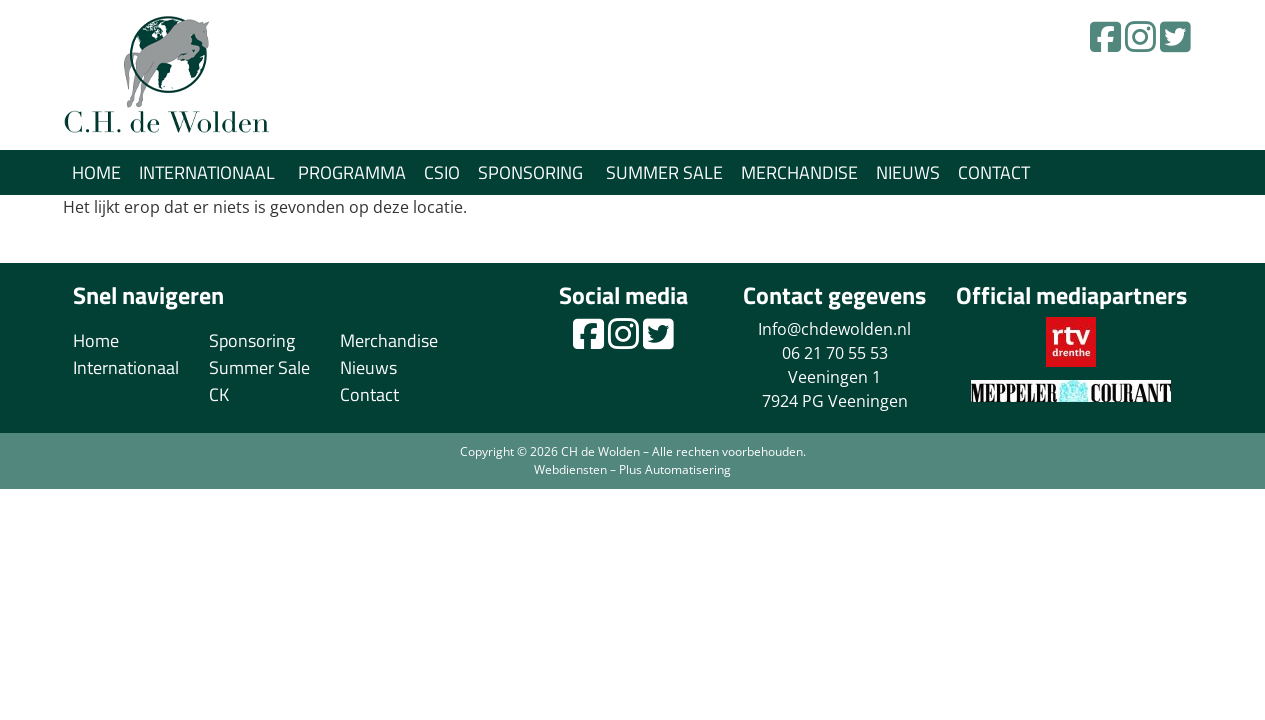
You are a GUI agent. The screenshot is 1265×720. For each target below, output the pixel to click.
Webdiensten (570, 469)
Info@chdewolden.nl (834, 329)
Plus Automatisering (675, 469)
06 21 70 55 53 (835, 353)
